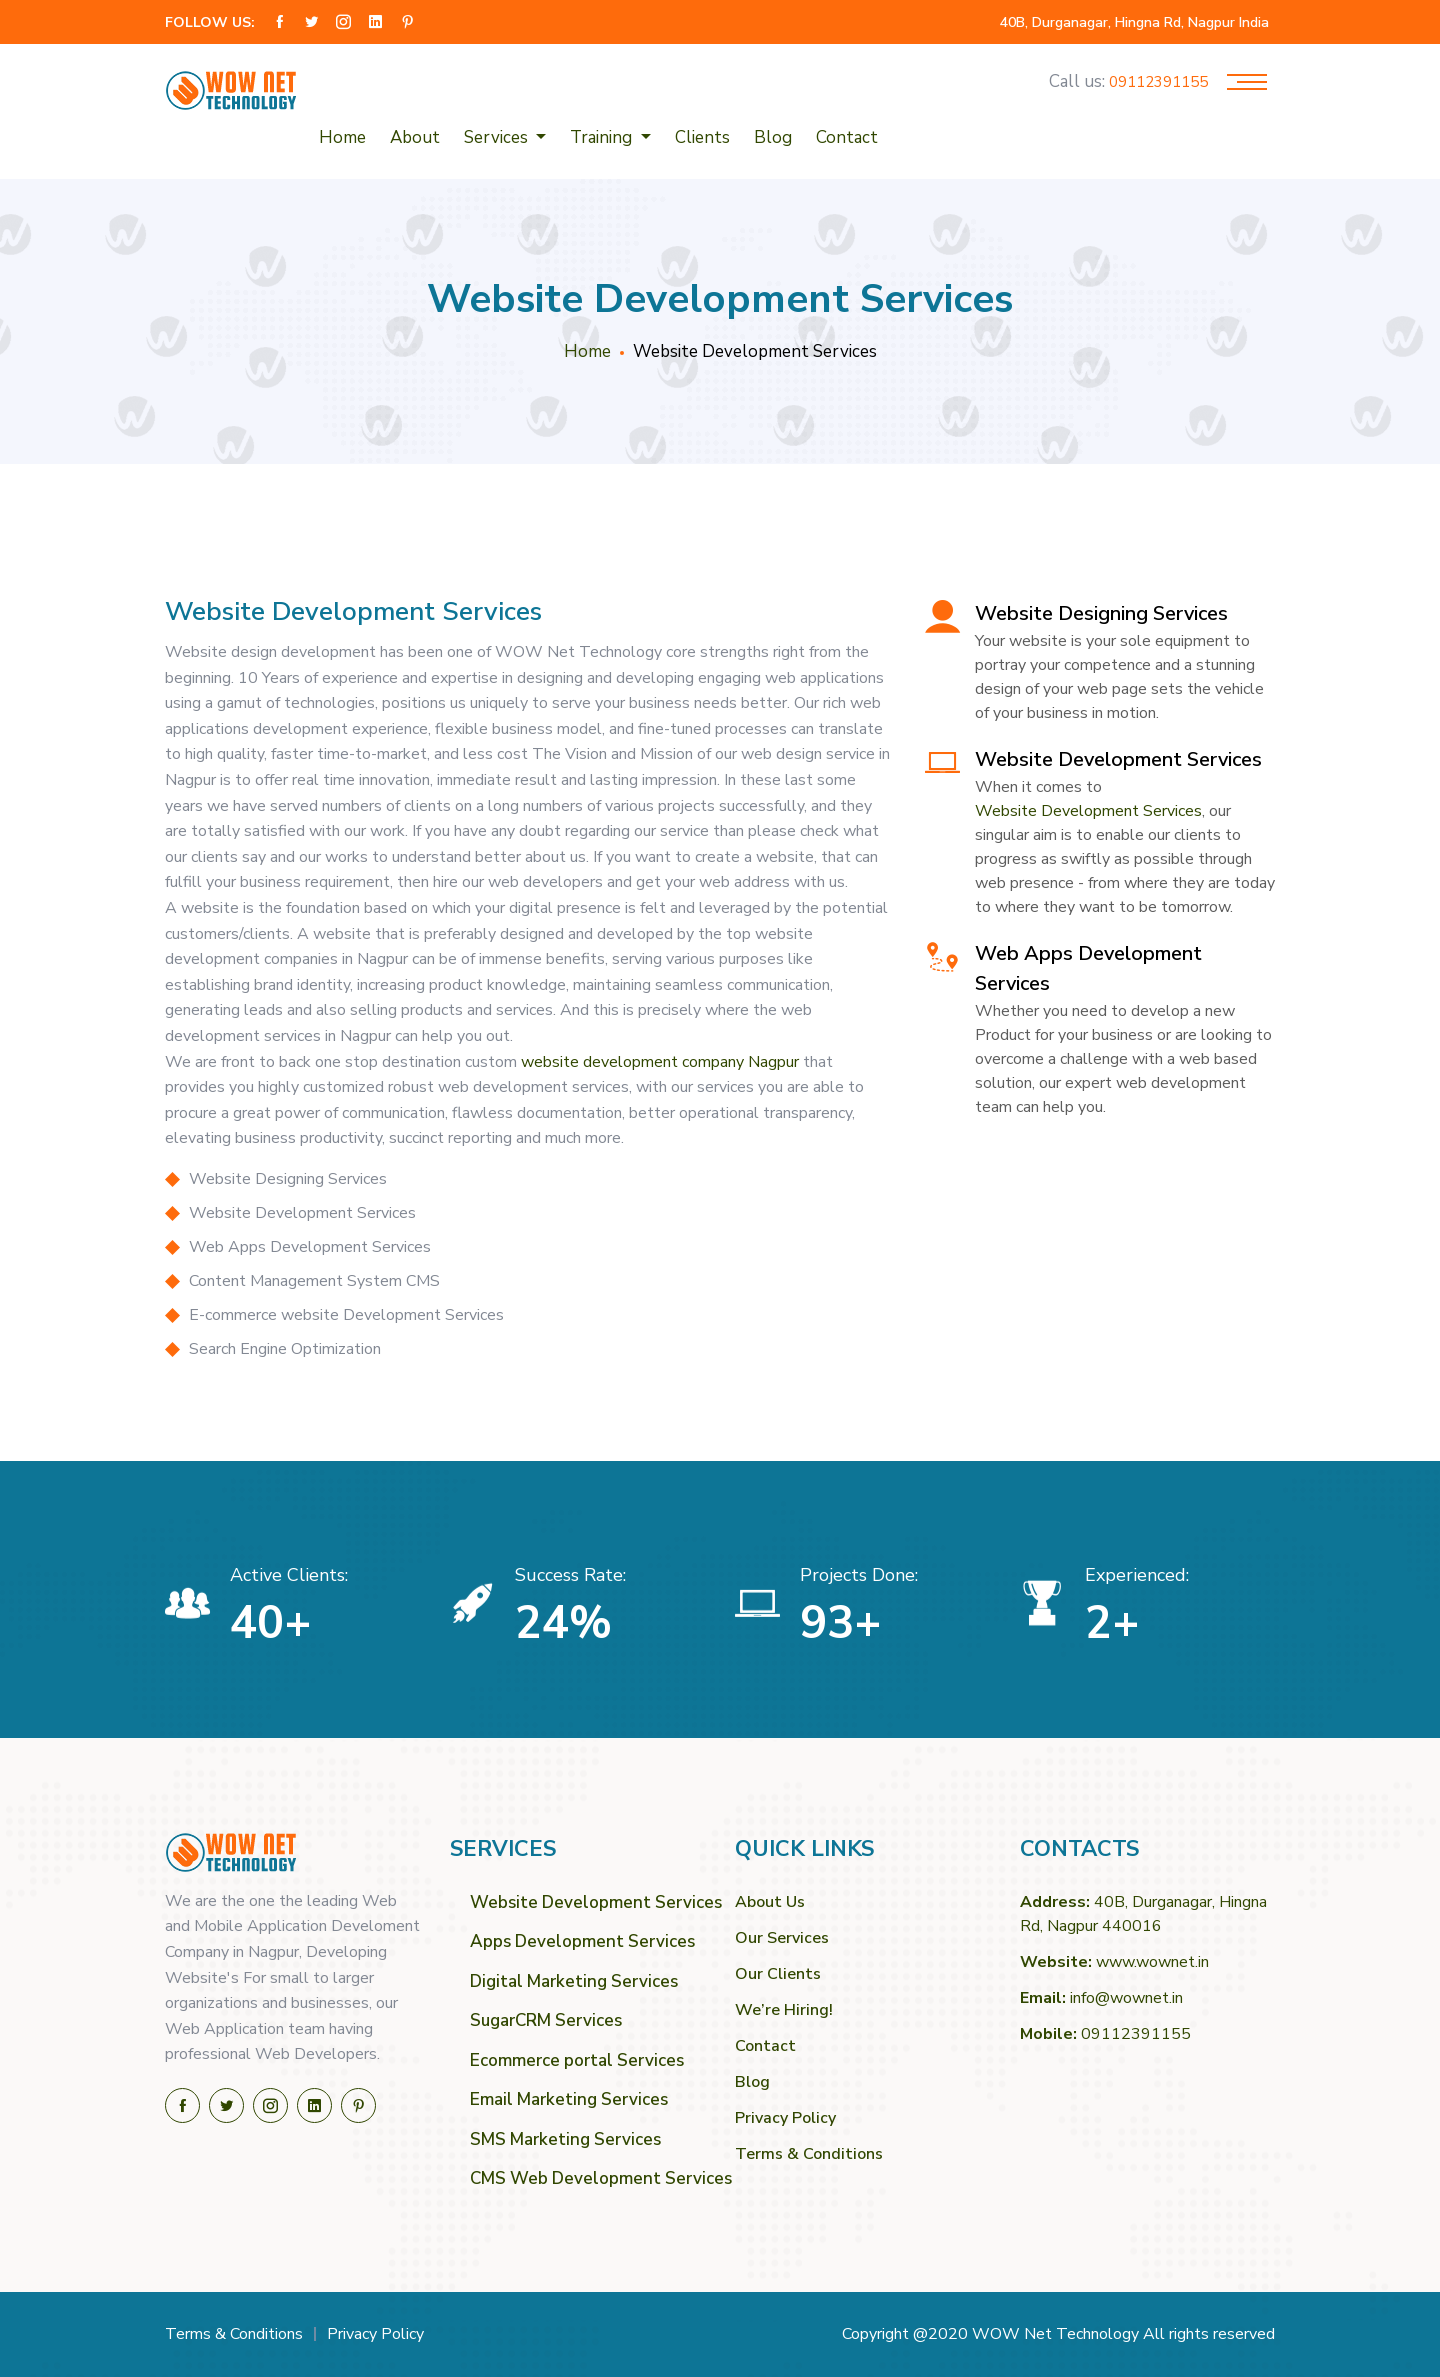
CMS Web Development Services (587, 2178)
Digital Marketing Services (574, 1981)
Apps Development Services (582, 1941)
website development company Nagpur (660, 1062)
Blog (773, 137)
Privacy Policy (785, 2118)
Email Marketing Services (569, 2099)
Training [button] (603, 137)
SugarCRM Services (546, 2020)
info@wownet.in (1126, 1998)
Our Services (782, 1938)
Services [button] (498, 137)
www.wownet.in (1152, 1962)
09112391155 (1158, 82)
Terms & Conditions (809, 2154)
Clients (702, 137)
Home (342, 137)
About (415, 137)
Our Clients (778, 1974)
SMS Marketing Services (565, 2139)
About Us (770, 1902)
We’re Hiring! (784, 2010)
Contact (847, 137)
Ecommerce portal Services (577, 2060)
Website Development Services (1088, 811)
